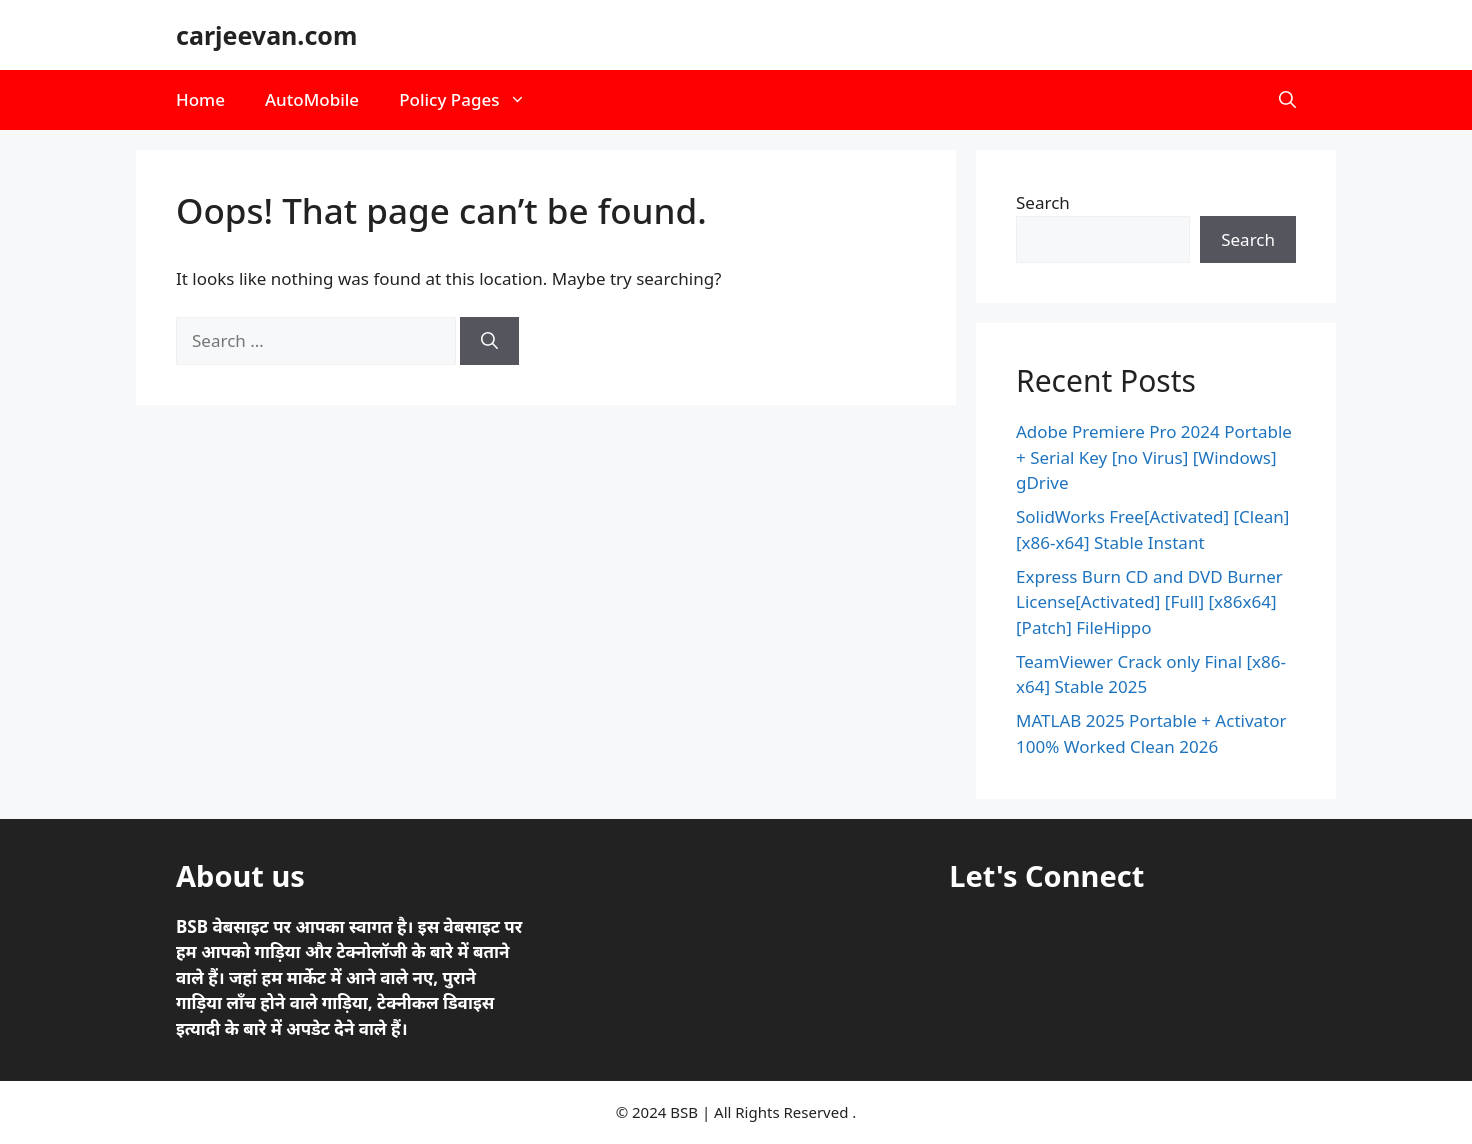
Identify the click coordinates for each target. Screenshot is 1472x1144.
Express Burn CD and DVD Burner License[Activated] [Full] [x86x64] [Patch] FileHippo (1149, 602)
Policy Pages (472, 100)
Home (200, 99)
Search (1043, 202)
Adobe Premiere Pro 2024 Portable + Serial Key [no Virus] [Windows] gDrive (1154, 457)
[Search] (489, 341)
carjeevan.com (266, 35)
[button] (1287, 100)
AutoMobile (312, 99)
